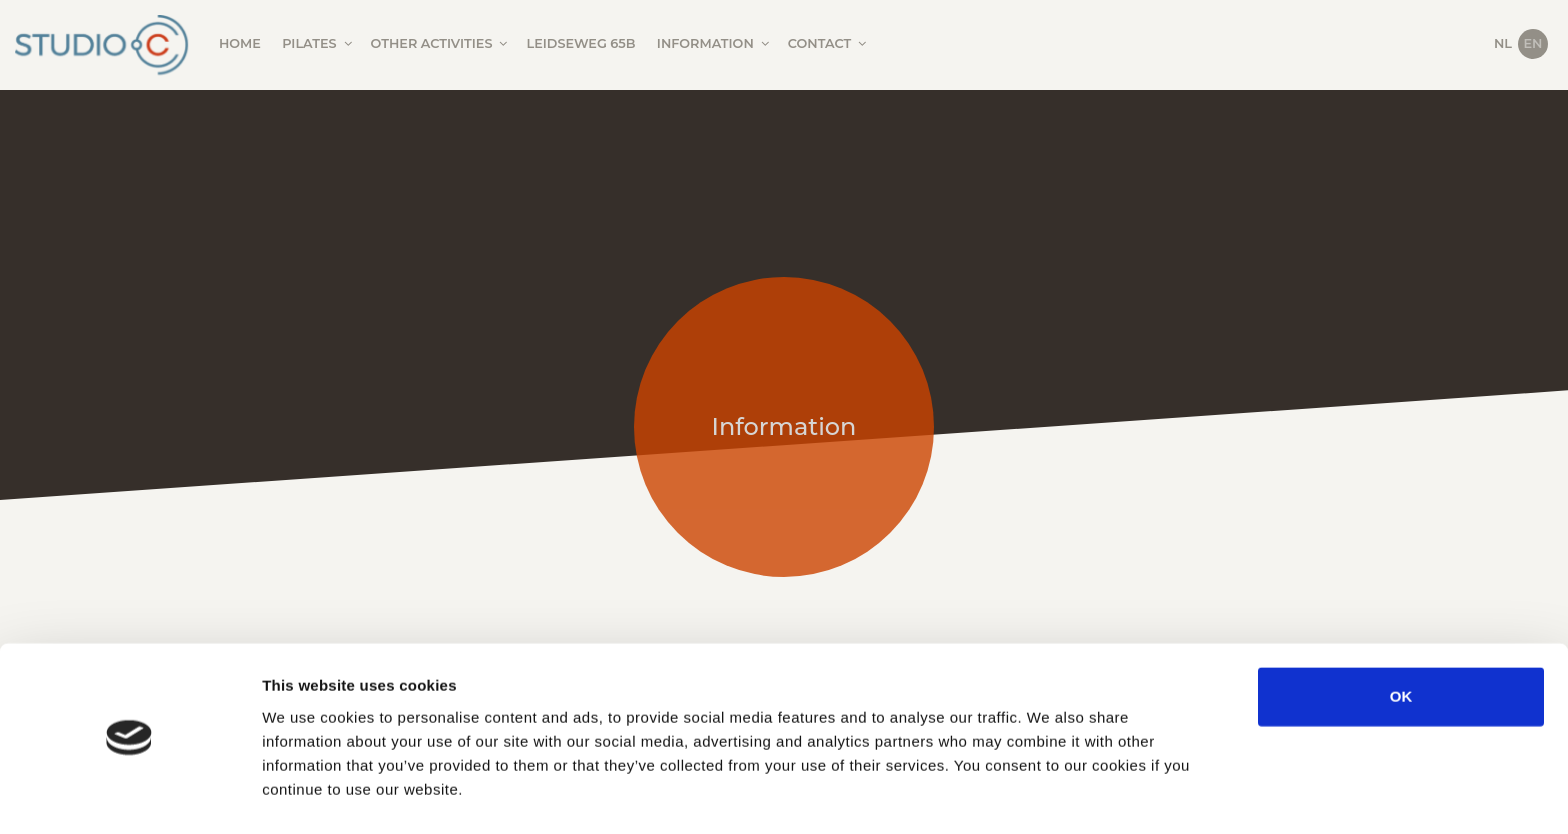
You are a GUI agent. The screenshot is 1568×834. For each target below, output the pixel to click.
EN (1533, 43)
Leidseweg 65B (581, 43)
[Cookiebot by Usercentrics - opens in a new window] (129, 795)
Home (240, 43)
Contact (828, 43)
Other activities (441, 43)
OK (1401, 637)
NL (1503, 43)
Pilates (318, 43)
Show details (1049, 794)
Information (714, 43)
